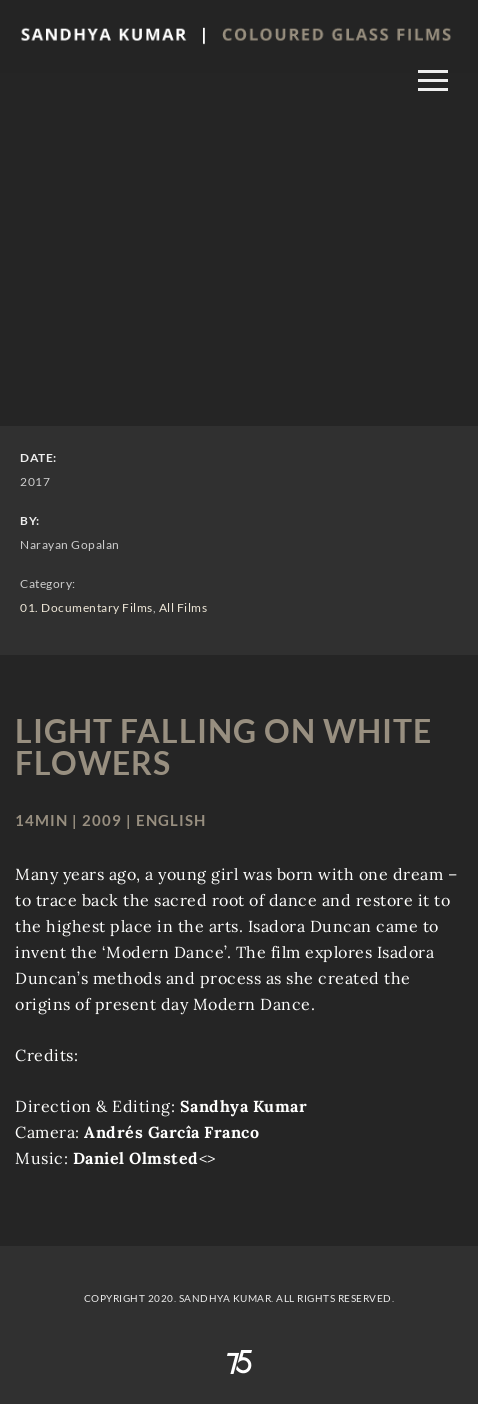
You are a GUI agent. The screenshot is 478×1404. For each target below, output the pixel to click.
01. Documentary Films (86, 607)
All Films (183, 607)
